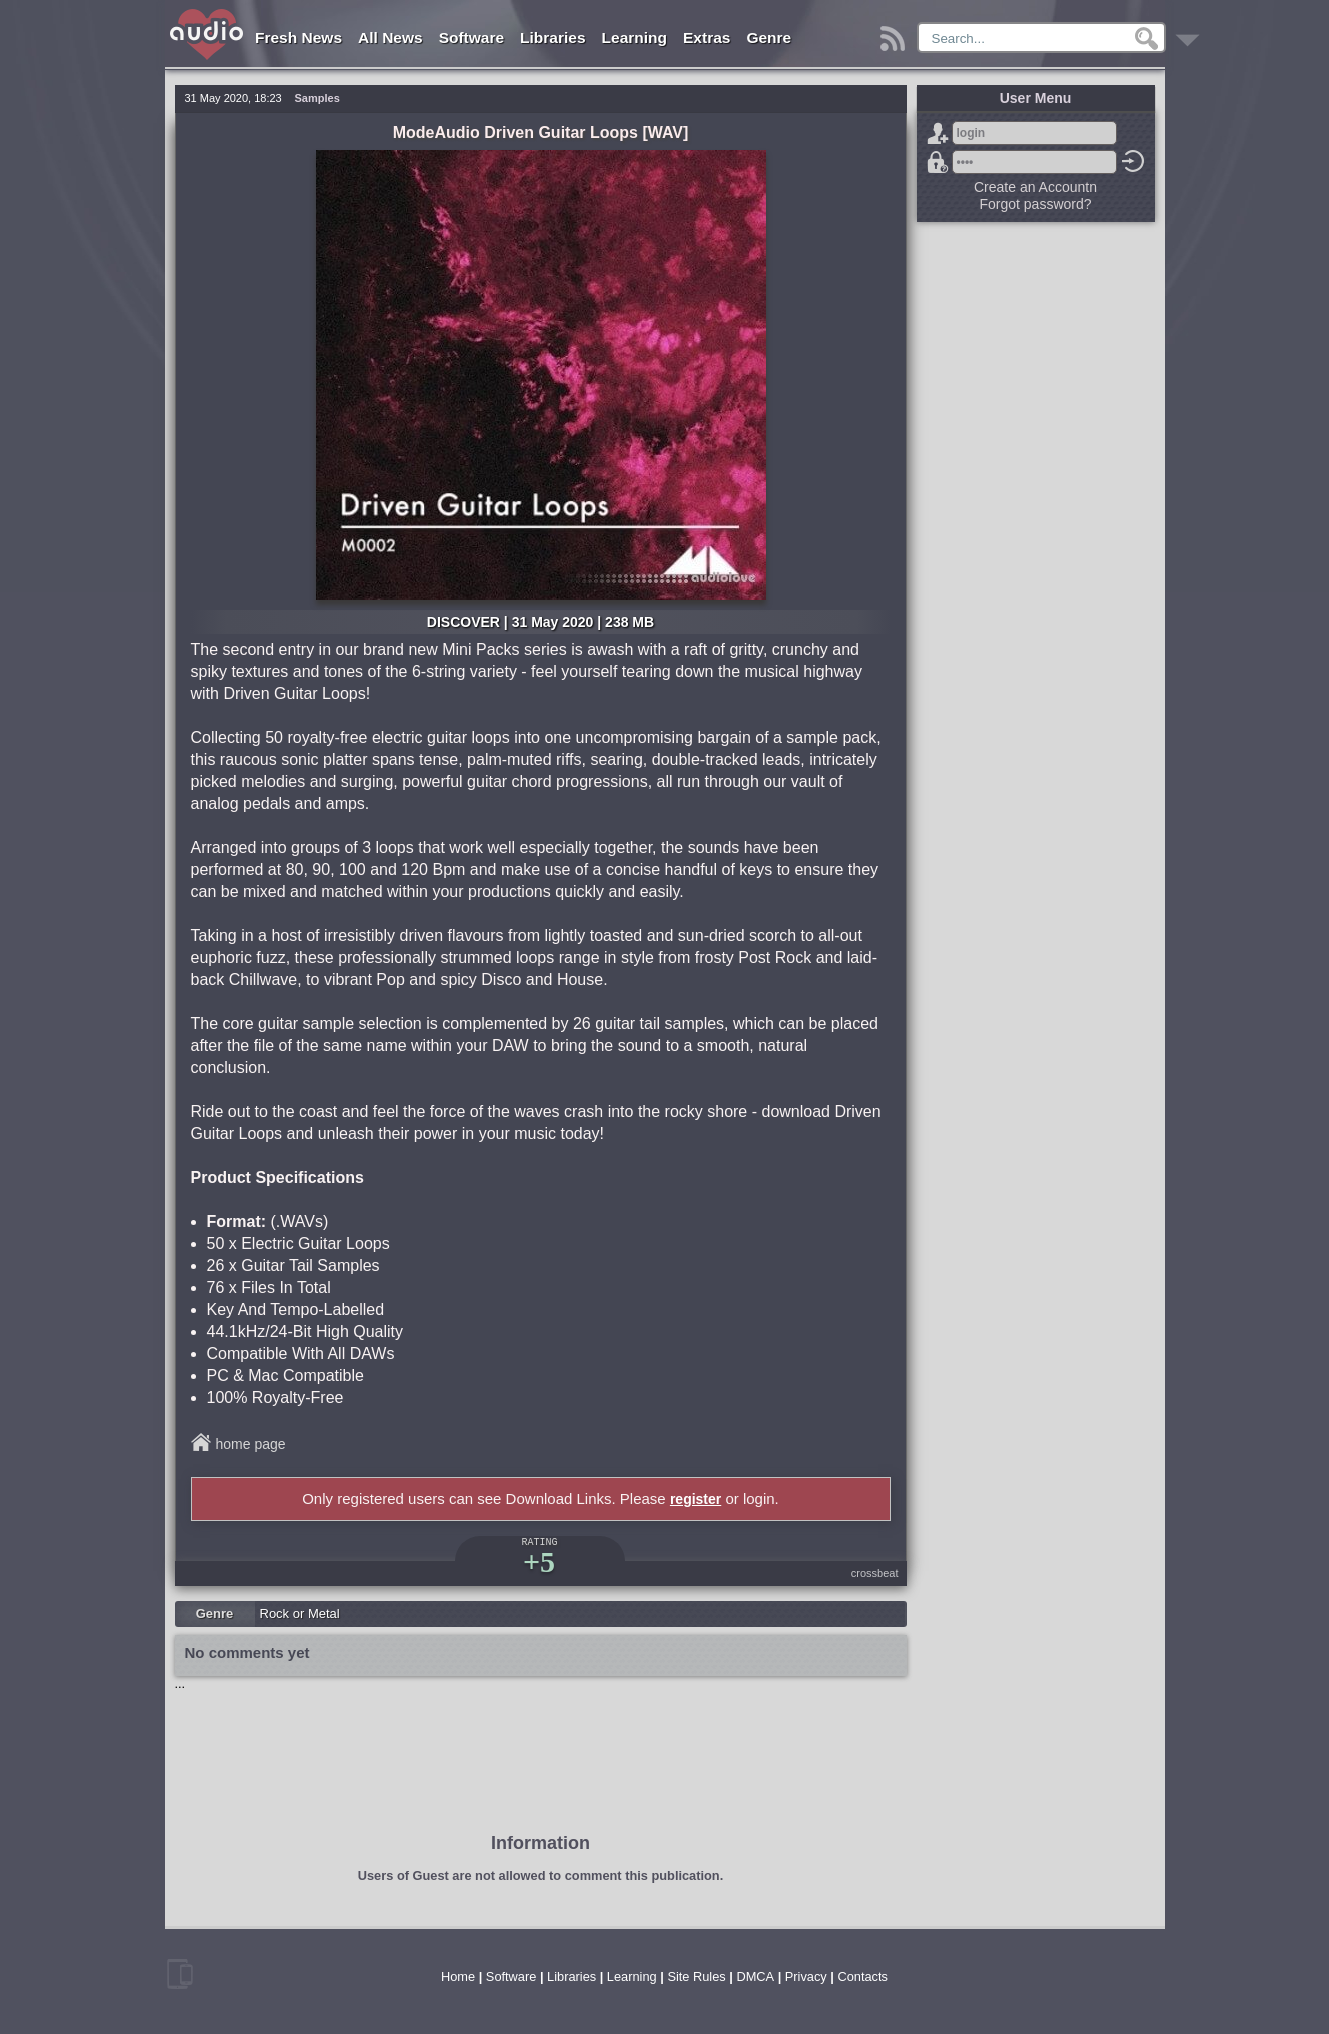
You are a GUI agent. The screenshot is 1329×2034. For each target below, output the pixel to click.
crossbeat (875, 1573)
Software (471, 37)
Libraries (552, 37)
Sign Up (938, 133)
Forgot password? (938, 162)
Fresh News (298, 37)
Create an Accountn (1035, 187)
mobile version (180, 1974)
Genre (768, 37)
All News (390, 37)
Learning (634, 37)
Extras (706, 37)
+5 (539, 1561)
